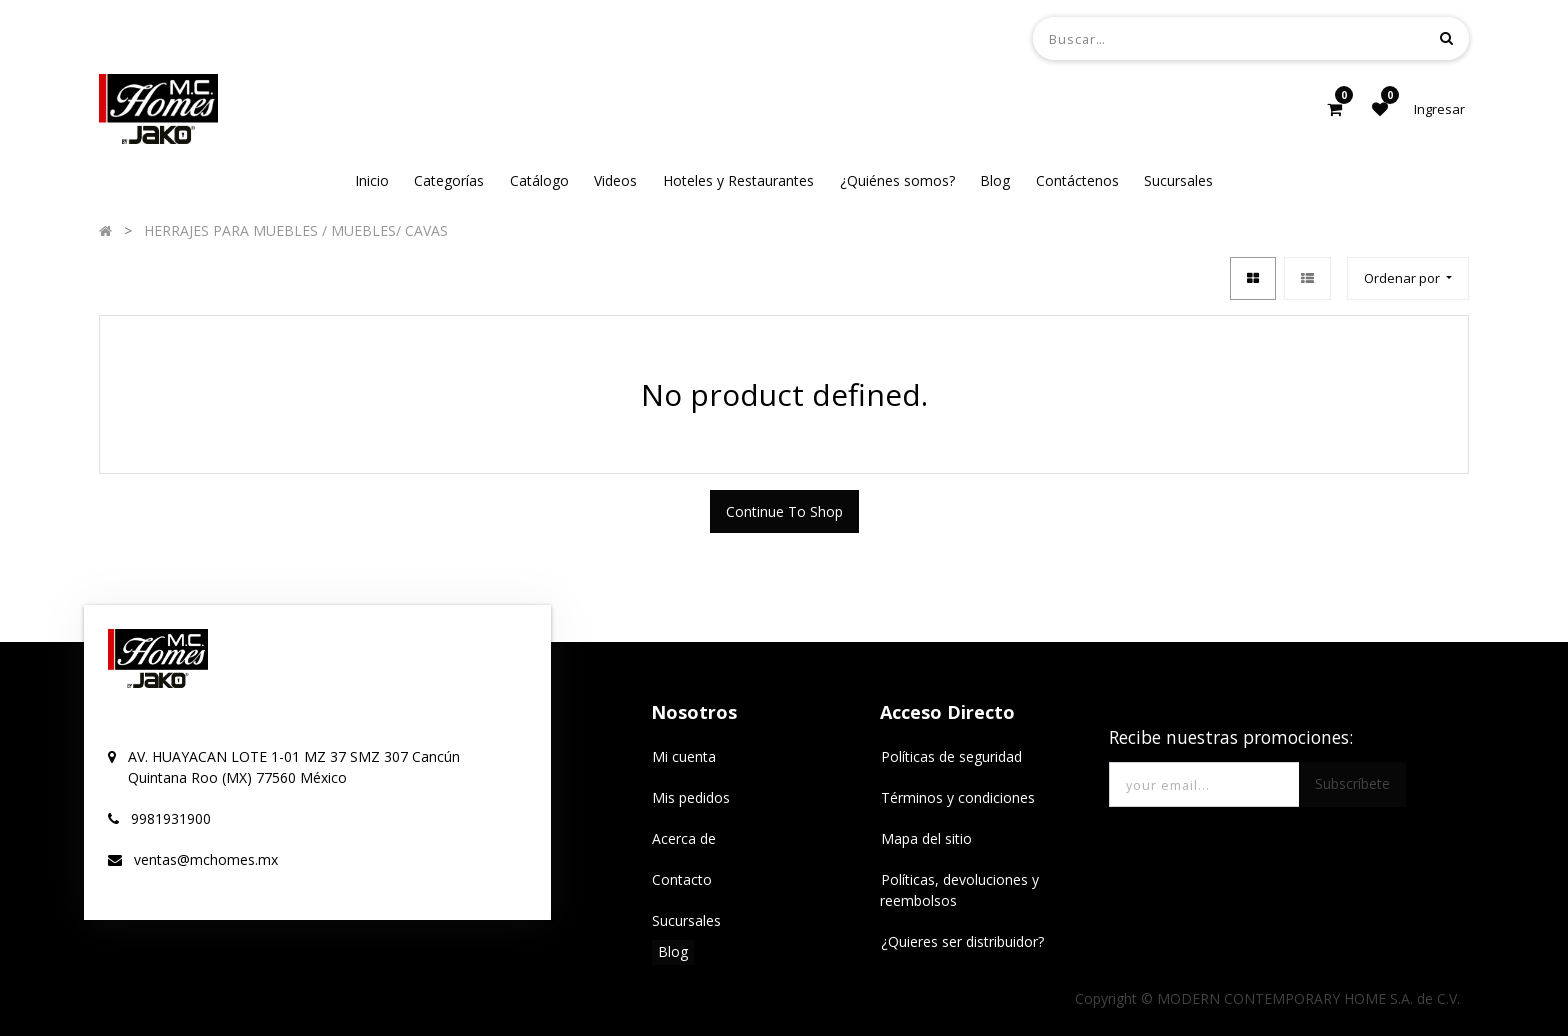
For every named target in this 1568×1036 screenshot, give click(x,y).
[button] (1408, 278)
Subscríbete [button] (1352, 783)
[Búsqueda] (1446, 37)
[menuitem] (372, 180)
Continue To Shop (784, 511)
